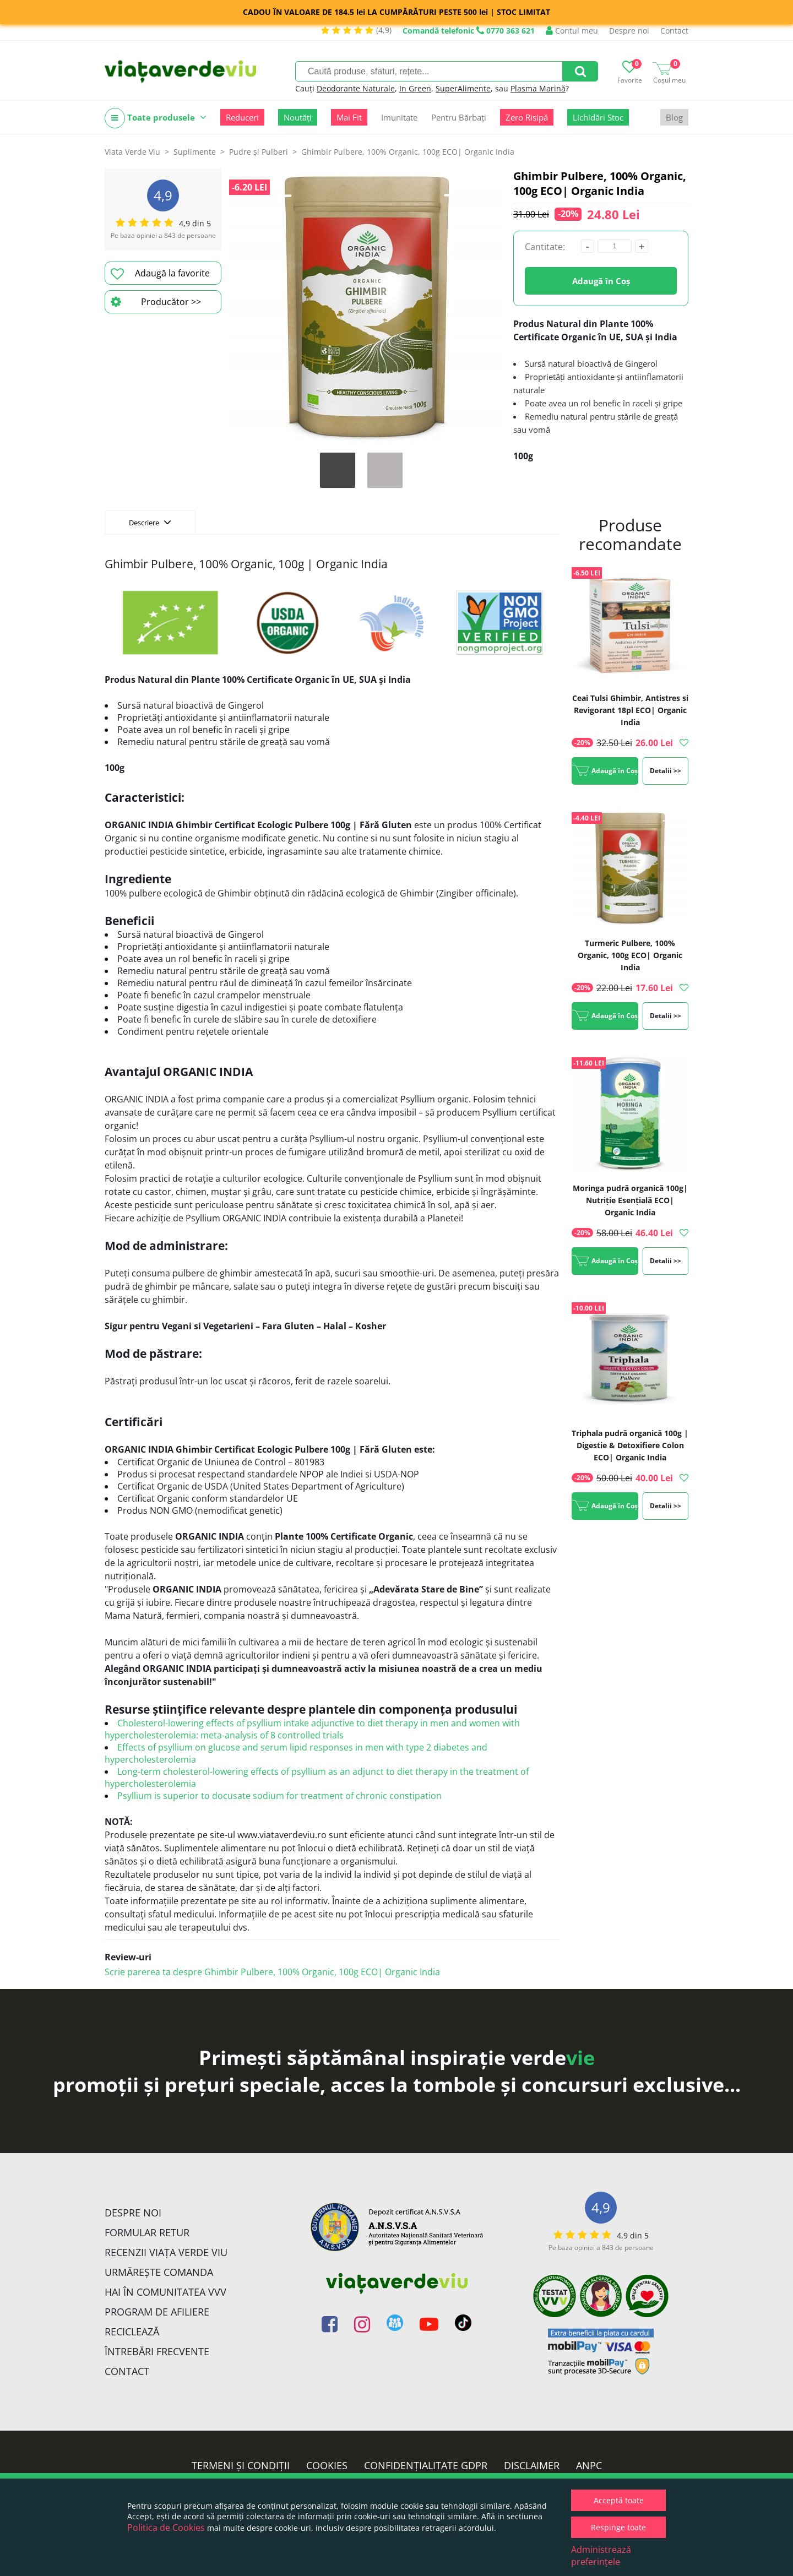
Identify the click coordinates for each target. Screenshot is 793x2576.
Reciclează (132, 2331)
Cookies (326, 2465)
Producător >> (156, 302)
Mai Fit (349, 117)
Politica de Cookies (166, 2527)
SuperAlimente (463, 88)
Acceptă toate (619, 2500)
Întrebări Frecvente (157, 2351)
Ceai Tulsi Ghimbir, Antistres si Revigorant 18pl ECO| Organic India (630, 710)
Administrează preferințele (601, 2556)
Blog (674, 117)
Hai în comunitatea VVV (165, 2291)
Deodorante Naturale (356, 88)
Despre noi (629, 30)
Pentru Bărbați (458, 117)
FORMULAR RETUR (147, 2232)
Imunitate (399, 117)
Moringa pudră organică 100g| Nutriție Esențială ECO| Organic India (630, 1200)
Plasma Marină (538, 88)
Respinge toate (618, 2527)
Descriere (150, 522)
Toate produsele (156, 118)
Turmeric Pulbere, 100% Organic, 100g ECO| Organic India (630, 955)
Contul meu (572, 30)
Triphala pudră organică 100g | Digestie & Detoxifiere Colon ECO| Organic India (630, 1445)
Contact (674, 30)
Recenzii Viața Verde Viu (166, 2252)
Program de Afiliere (157, 2311)
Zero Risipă (527, 117)
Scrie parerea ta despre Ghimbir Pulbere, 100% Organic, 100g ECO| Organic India (272, 1972)
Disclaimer (532, 2465)
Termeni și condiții (241, 2465)
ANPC (589, 2465)
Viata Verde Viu (132, 151)
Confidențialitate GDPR (425, 2465)
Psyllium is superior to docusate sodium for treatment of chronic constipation (279, 1796)
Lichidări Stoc (598, 117)
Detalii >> (665, 770)
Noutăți (298, 117)
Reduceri (242, 117)
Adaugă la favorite (160, 273)
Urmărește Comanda (159, 2272)
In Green (415, 88)
